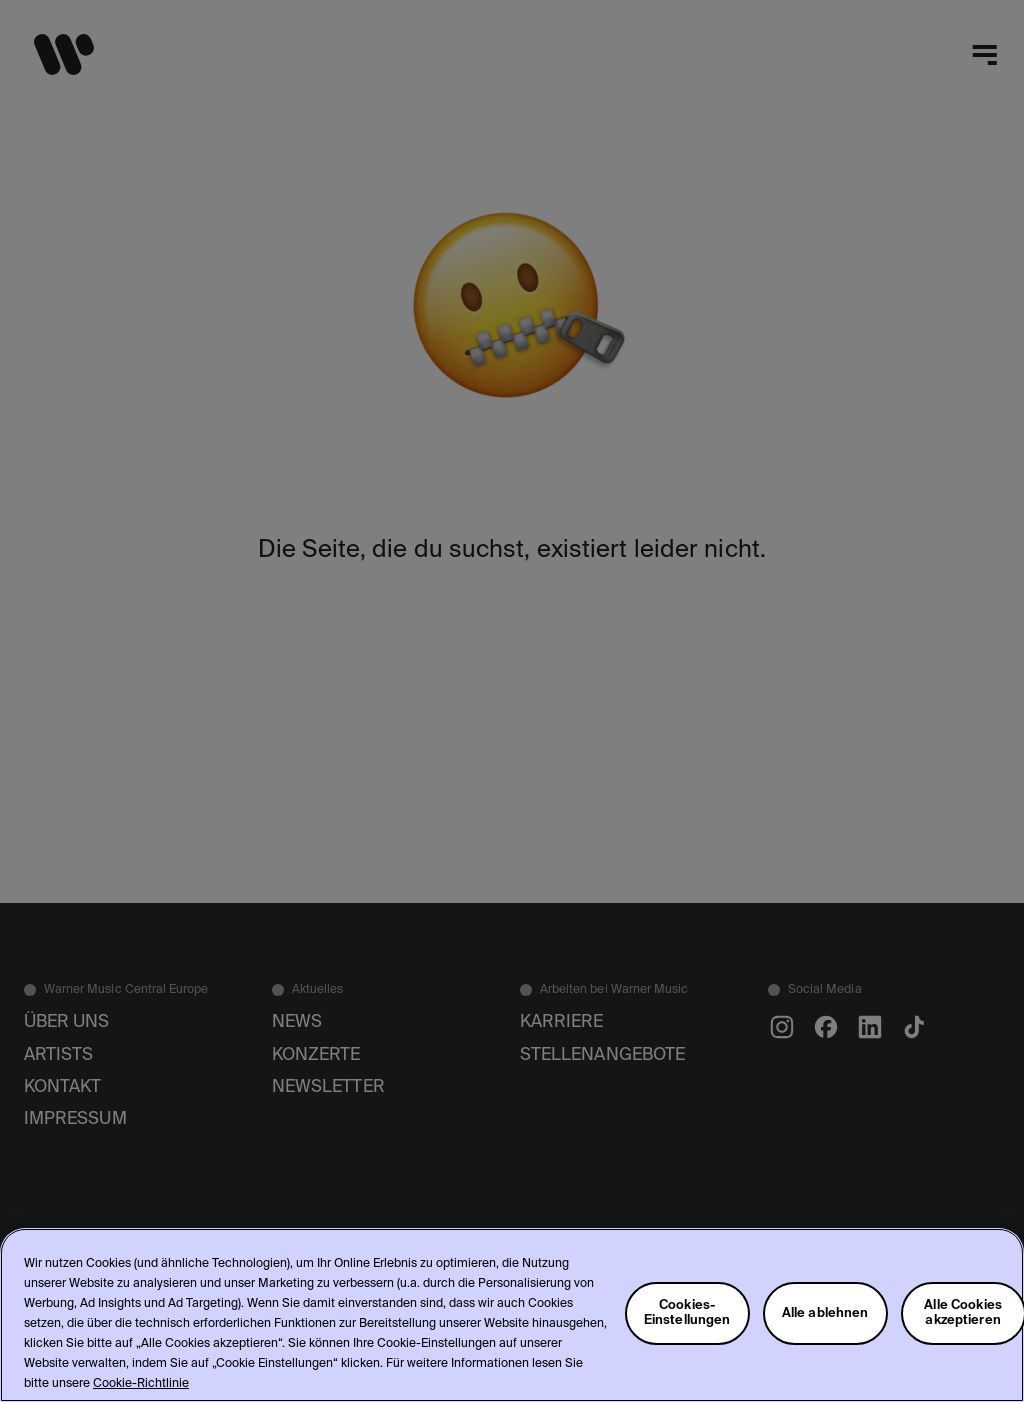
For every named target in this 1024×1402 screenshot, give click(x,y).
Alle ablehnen (825, 1313)
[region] (512, 1315)
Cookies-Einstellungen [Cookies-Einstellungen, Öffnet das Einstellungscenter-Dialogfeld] (687, 1313)
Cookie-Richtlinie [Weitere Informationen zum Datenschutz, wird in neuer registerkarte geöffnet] (141, 1384)
